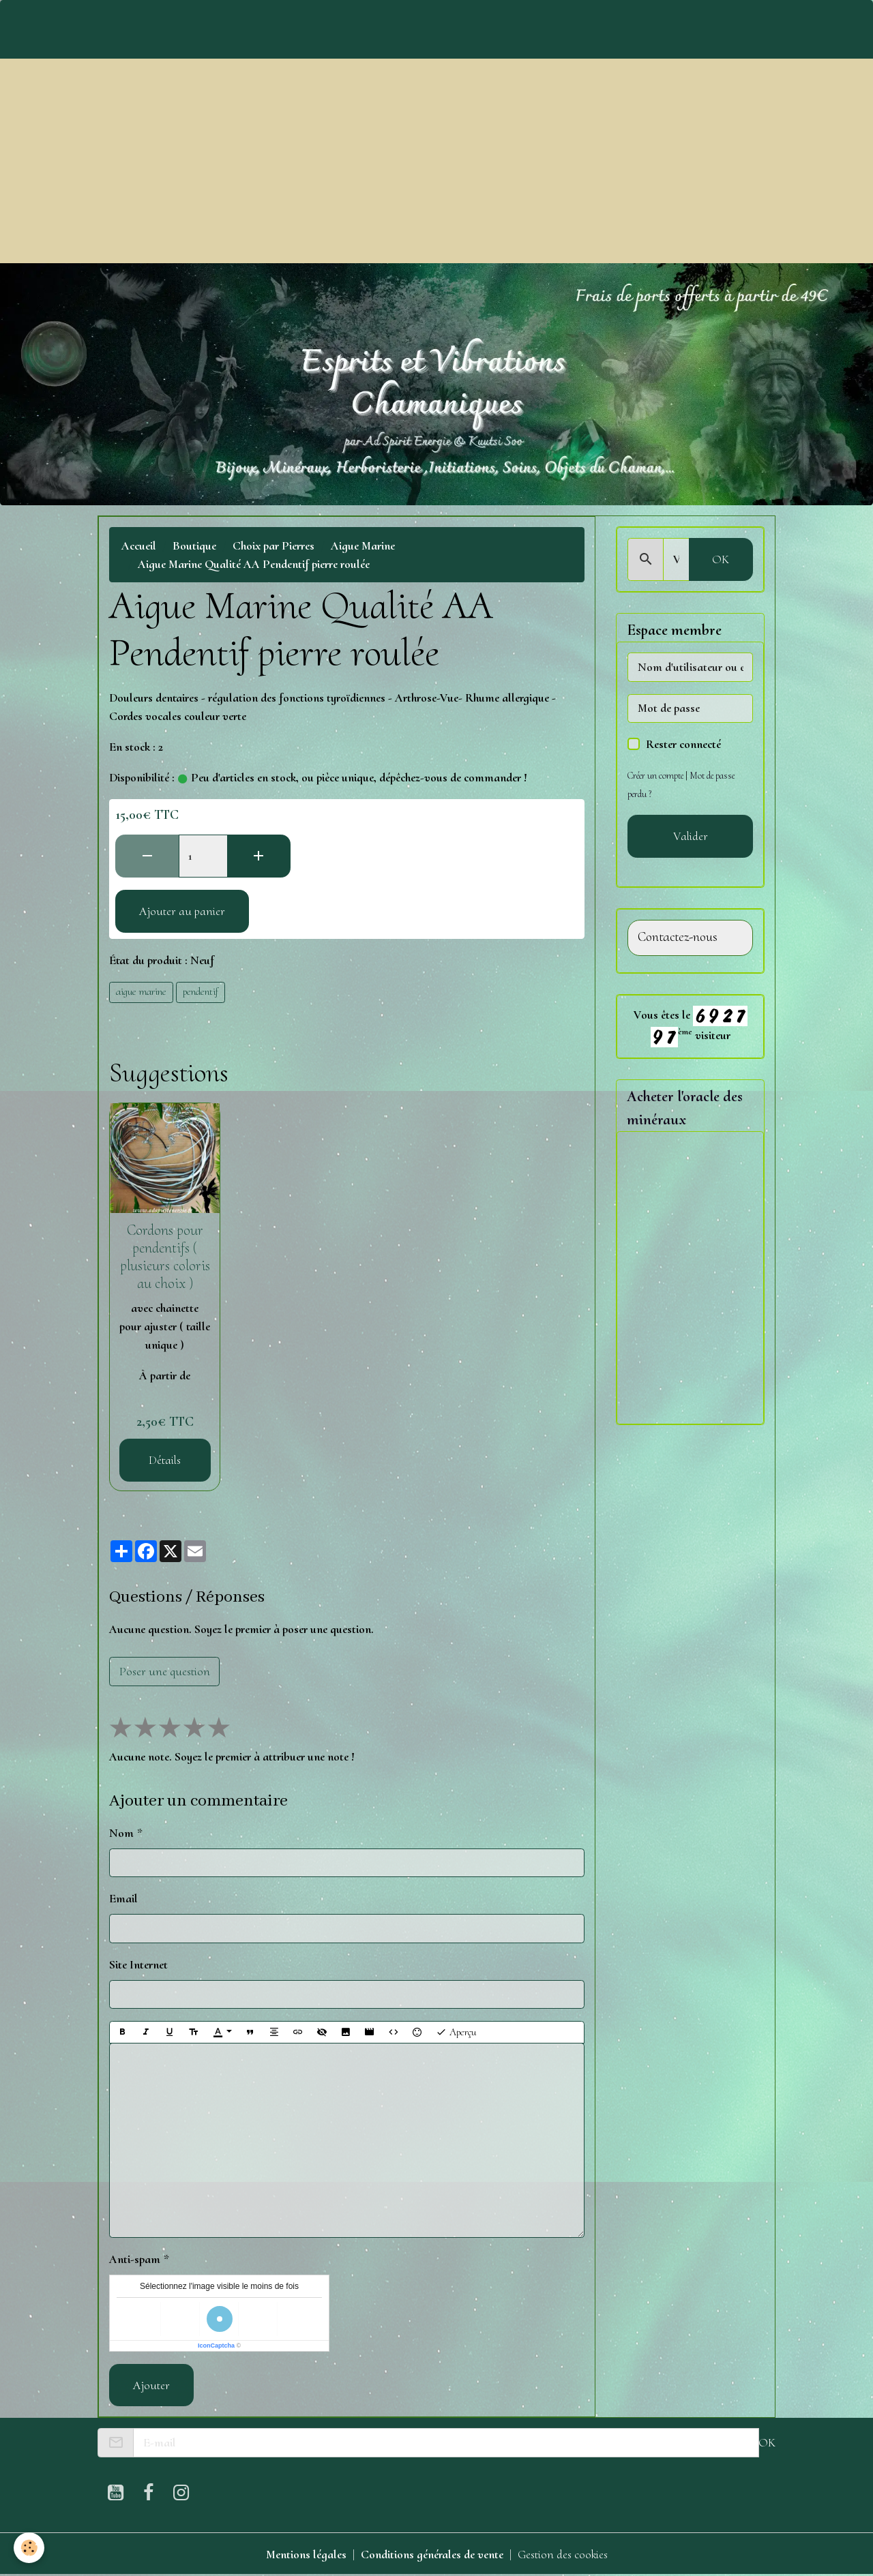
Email (123, 1898)
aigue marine (141, 991)
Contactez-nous (677, 937)
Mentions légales (306, 2554)
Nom (121, 1832)
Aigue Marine (363, 545)
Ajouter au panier (182, 910)
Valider (690, 835)
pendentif (200, 991)
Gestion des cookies (563, 2554)
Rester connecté (683, 743)
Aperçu (456, 2032)
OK (720, 559)
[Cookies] (29, 2547)
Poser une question (164, 1671)
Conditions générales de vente (432, 2554)
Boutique (194, 545)
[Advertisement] (436, 160)
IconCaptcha (216, 2345)
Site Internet (138, 1964)
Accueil (138, 545)
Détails (165, 1459)
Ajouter (151, 2385)
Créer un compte (655, 775)
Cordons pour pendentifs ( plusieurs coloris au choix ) (165, 1256)
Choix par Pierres (273, 545)
